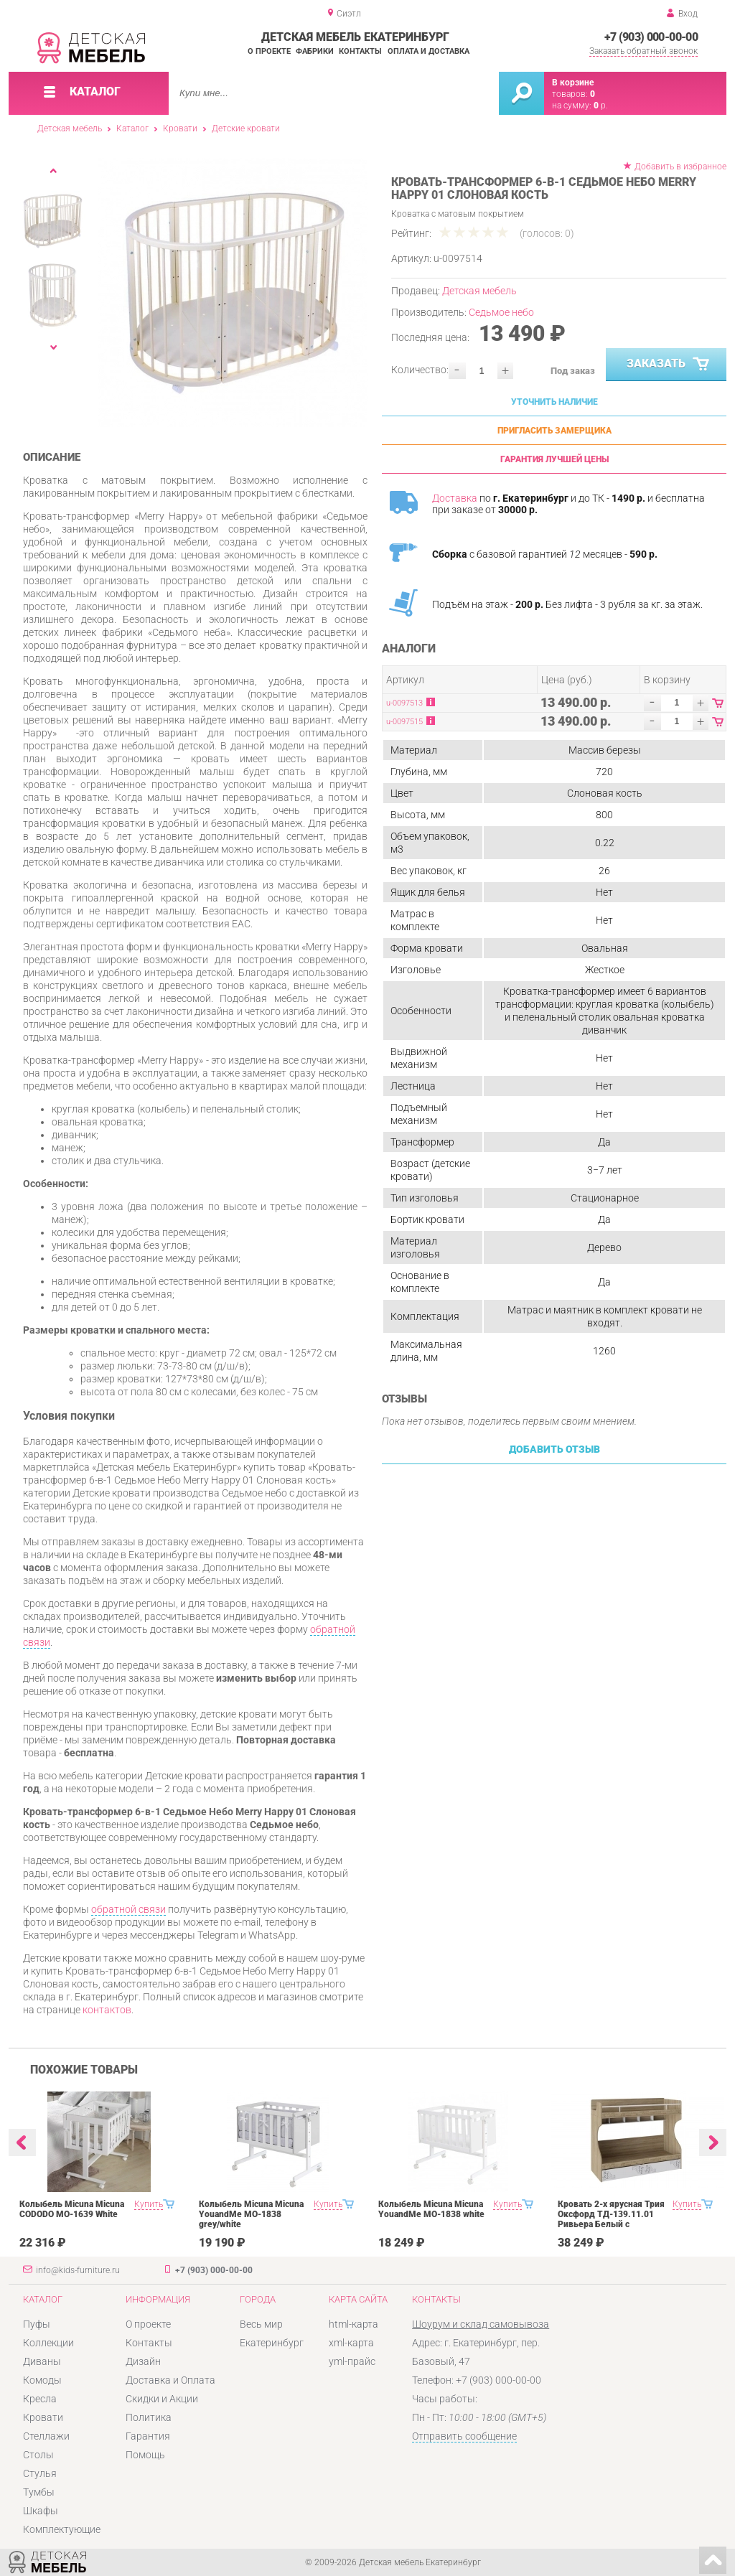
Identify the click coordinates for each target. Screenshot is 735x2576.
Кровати (180, 128)
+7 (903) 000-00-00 (651, 37)
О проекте (269, 51)
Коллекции (48, 2342)
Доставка (454, 498)
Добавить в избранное (680, 166)
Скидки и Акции (162, 2398)
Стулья (40, 2473)
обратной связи (128, 1909)
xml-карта (351, 2342)
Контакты (360, 51)
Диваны (42, 2361)
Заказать (669, 365)
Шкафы (40, 2510)
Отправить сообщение (464, 2436)
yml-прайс (352, 2361)
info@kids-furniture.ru (78, 2270)
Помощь (145, 2454)
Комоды (42, 2380)
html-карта (353, 2324)
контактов (107, 2009)
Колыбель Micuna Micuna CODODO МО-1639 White (71, 2209)
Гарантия (148, 2436)
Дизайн (143, 2361)
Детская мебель (69, 128)
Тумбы (39, 2492)
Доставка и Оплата (170, 2380)
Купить (148, 2204)
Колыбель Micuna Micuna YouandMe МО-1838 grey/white (251, 2214)
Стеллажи (46, 2436)
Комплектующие (61, 2529)
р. (601, 105)
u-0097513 (404, 703)
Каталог (132, 128)
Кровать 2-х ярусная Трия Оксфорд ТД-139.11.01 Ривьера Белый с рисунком (611, 2219)
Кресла (40, 2398)
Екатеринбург (272, 2342)
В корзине (573, 83)
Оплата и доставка (428, 51)
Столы (38, 2454)
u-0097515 (404, 721)
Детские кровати (246, 128)
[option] (233, 292)
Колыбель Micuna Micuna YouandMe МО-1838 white (431, 2209)
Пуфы (36, 2324)
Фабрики (315, 51)
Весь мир (261, 2324)
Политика (149, 2417)
